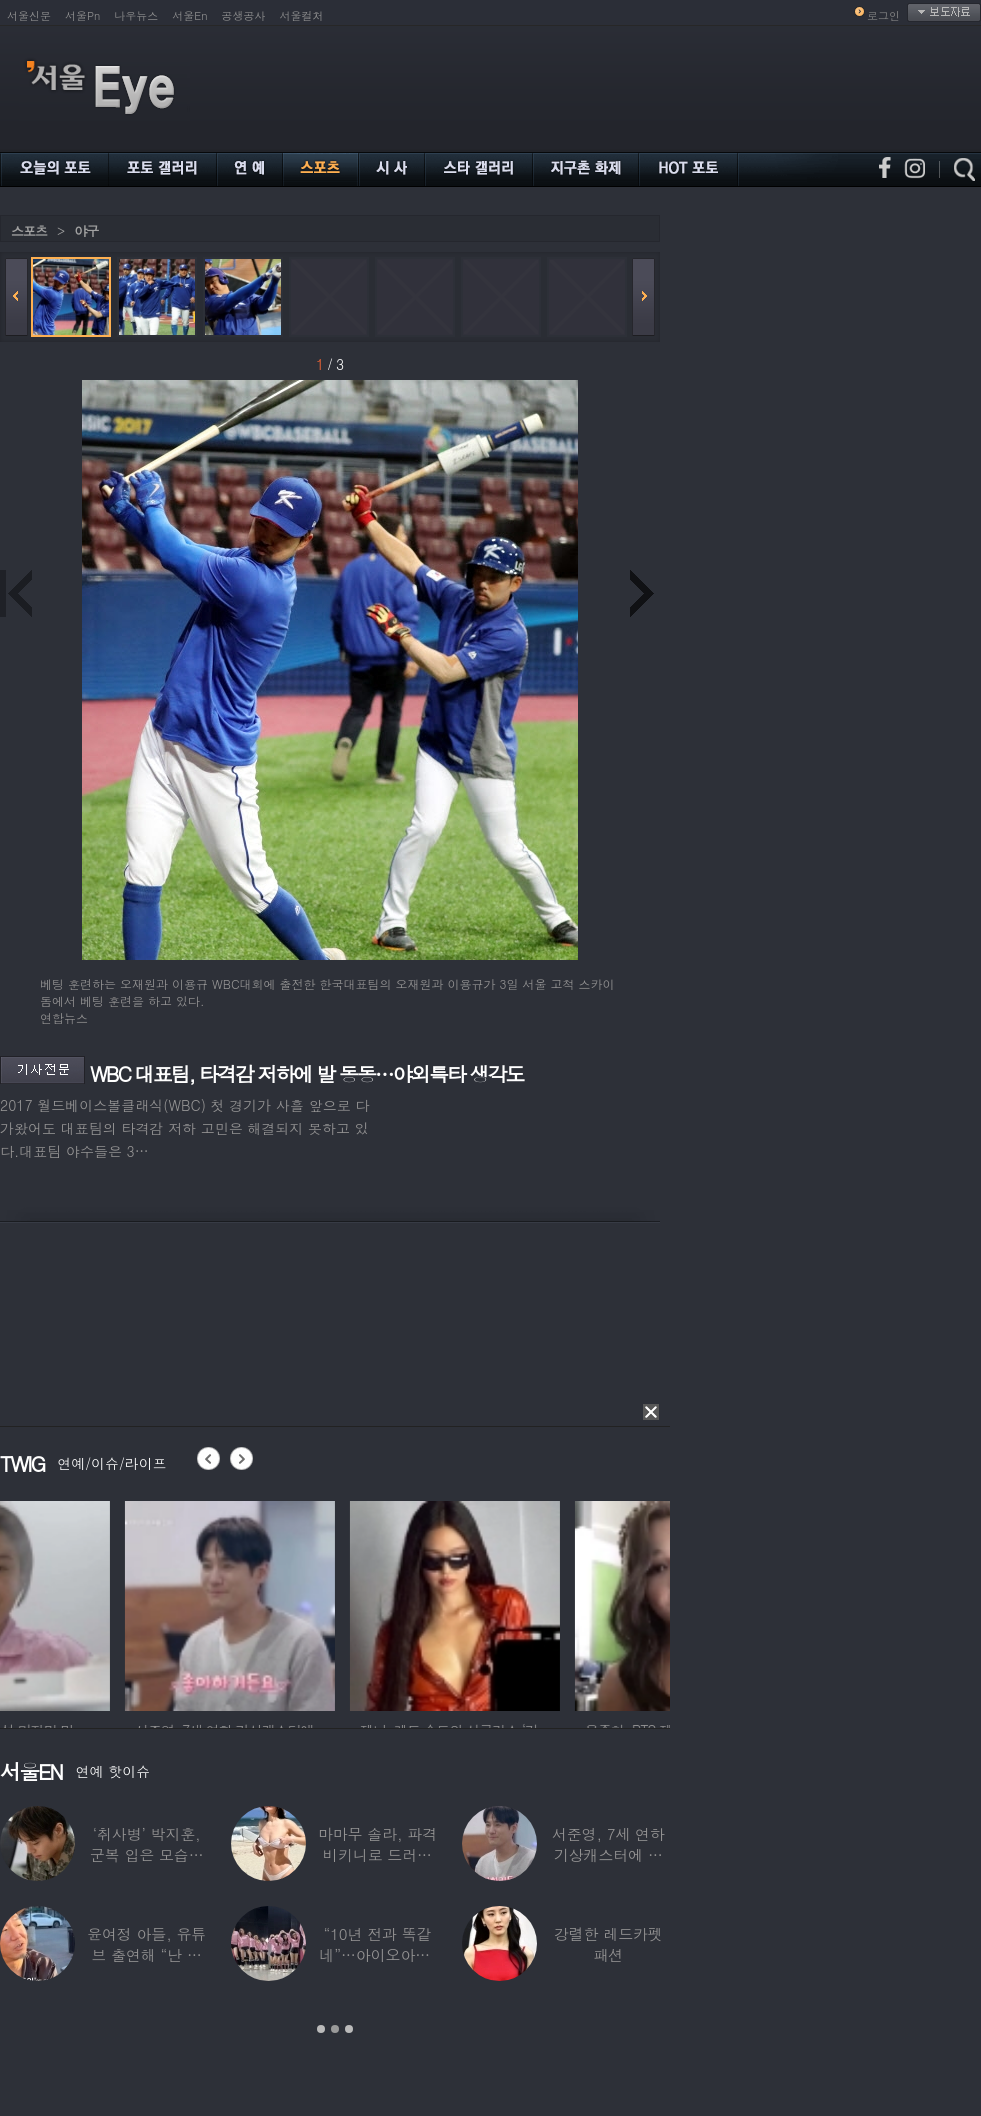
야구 (86, 230)
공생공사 (244, 15)
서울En (189, 15)
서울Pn (82, 15)
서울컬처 (302, 15)
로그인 (883, 15)
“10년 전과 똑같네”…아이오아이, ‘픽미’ (377, 1954)
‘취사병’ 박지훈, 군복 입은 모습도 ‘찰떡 (147, 1854)
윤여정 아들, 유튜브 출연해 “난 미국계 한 (146, 1954)
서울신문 (29, 15)
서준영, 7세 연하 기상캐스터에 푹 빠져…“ (608, 1854)
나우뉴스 (136, 15)
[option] (105, 1603)
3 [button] (349, 2029)
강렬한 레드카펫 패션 (608, 1944)
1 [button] (321, 2029)
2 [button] (335, 2029)
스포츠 (29, 230)
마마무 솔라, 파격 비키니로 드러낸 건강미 (377, 1854)
